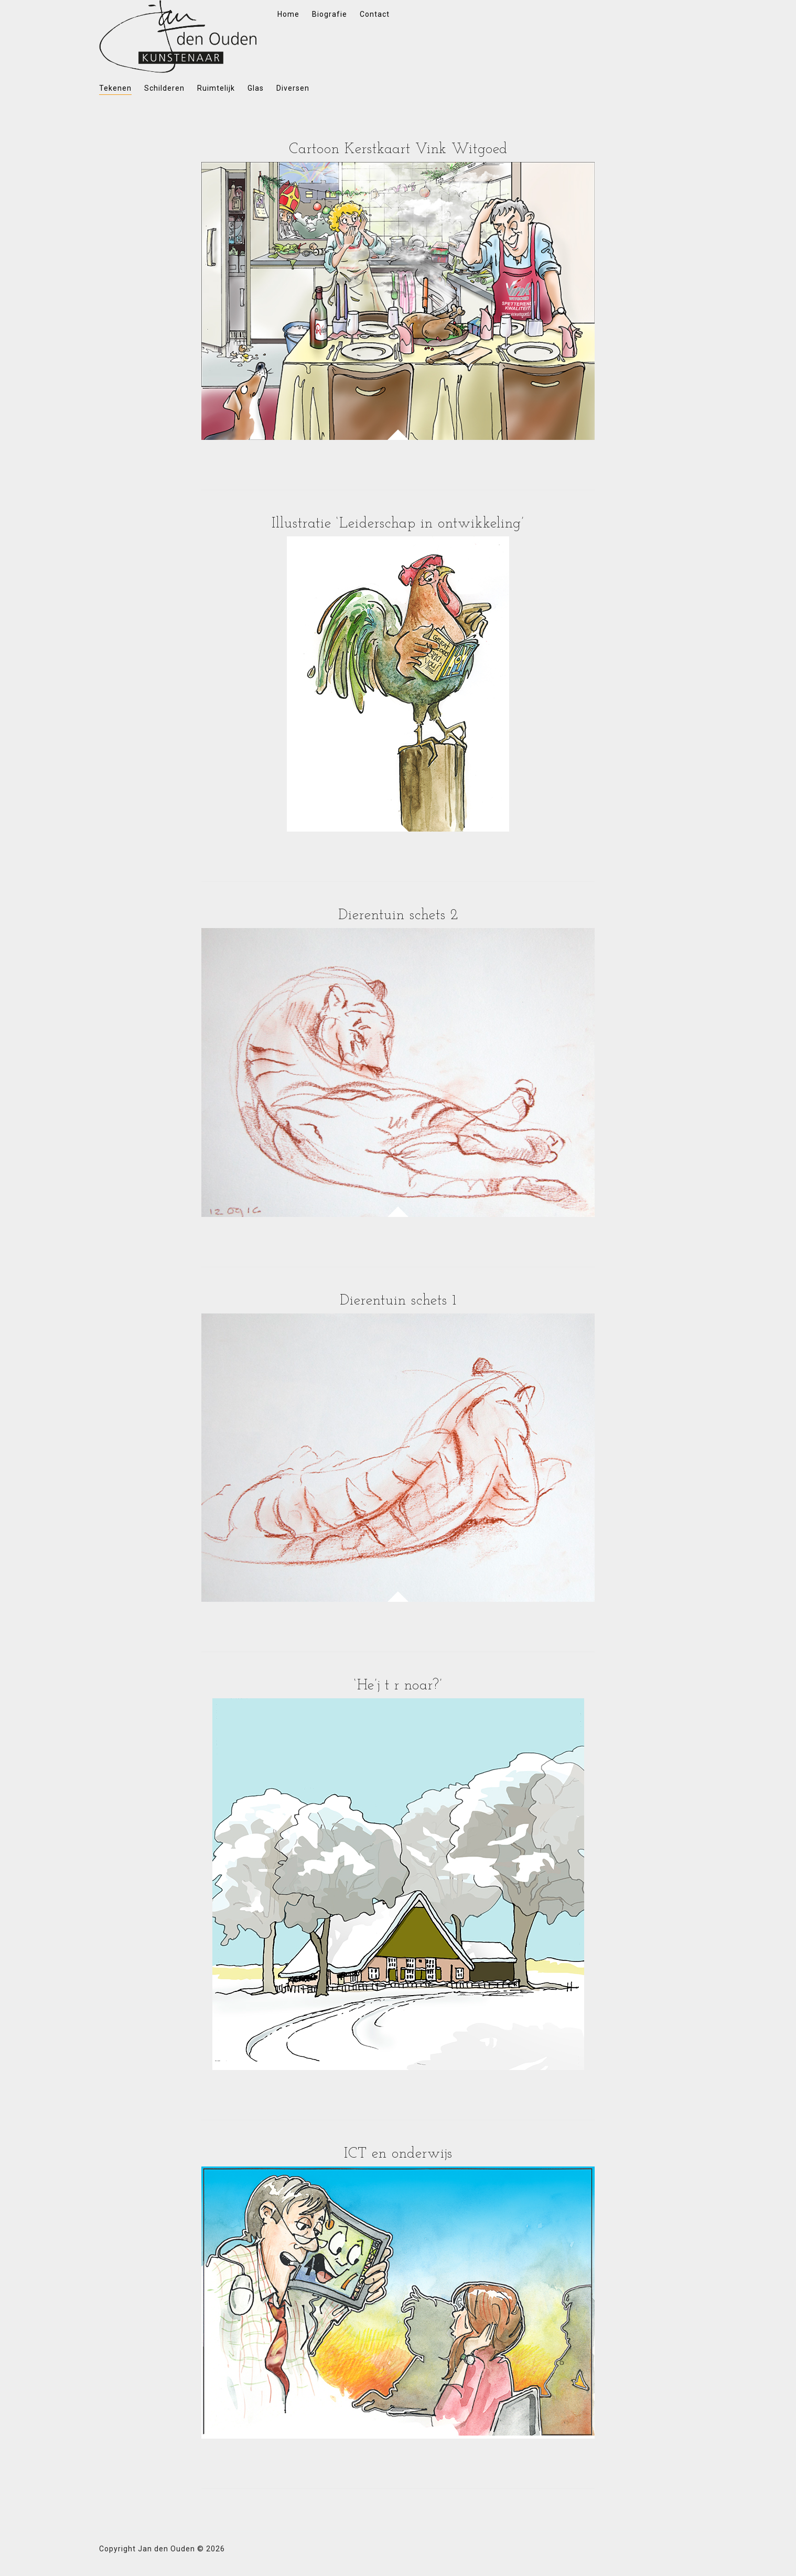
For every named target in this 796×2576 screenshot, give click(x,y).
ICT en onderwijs (398, 2154)
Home (288, 14)
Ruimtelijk (216, 88)
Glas (256, 88)
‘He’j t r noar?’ (398, 1685)
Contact (375, 14)
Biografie (329, 14)
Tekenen (115, 88)
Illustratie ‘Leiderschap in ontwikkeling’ (398, 523)
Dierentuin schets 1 (398, 1301)
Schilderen (164, 88)
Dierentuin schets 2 (398, 915)
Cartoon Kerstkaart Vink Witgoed (398, 149)
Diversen (292, 88)
